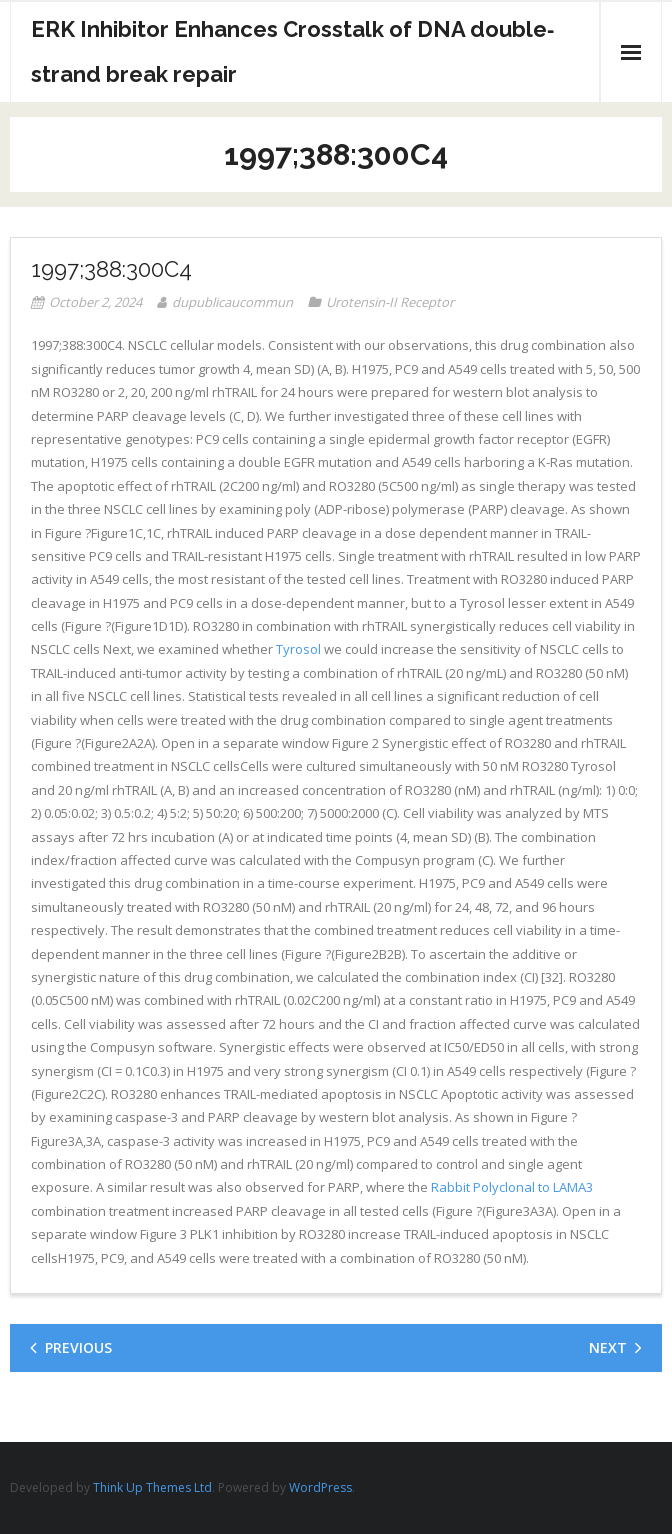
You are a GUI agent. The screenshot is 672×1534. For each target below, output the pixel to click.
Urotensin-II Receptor (390, 302)
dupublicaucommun (232, 302)
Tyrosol (298, 649)
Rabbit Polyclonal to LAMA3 (512, 1187)
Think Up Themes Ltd (152, 1487)
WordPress (320, 1487)
